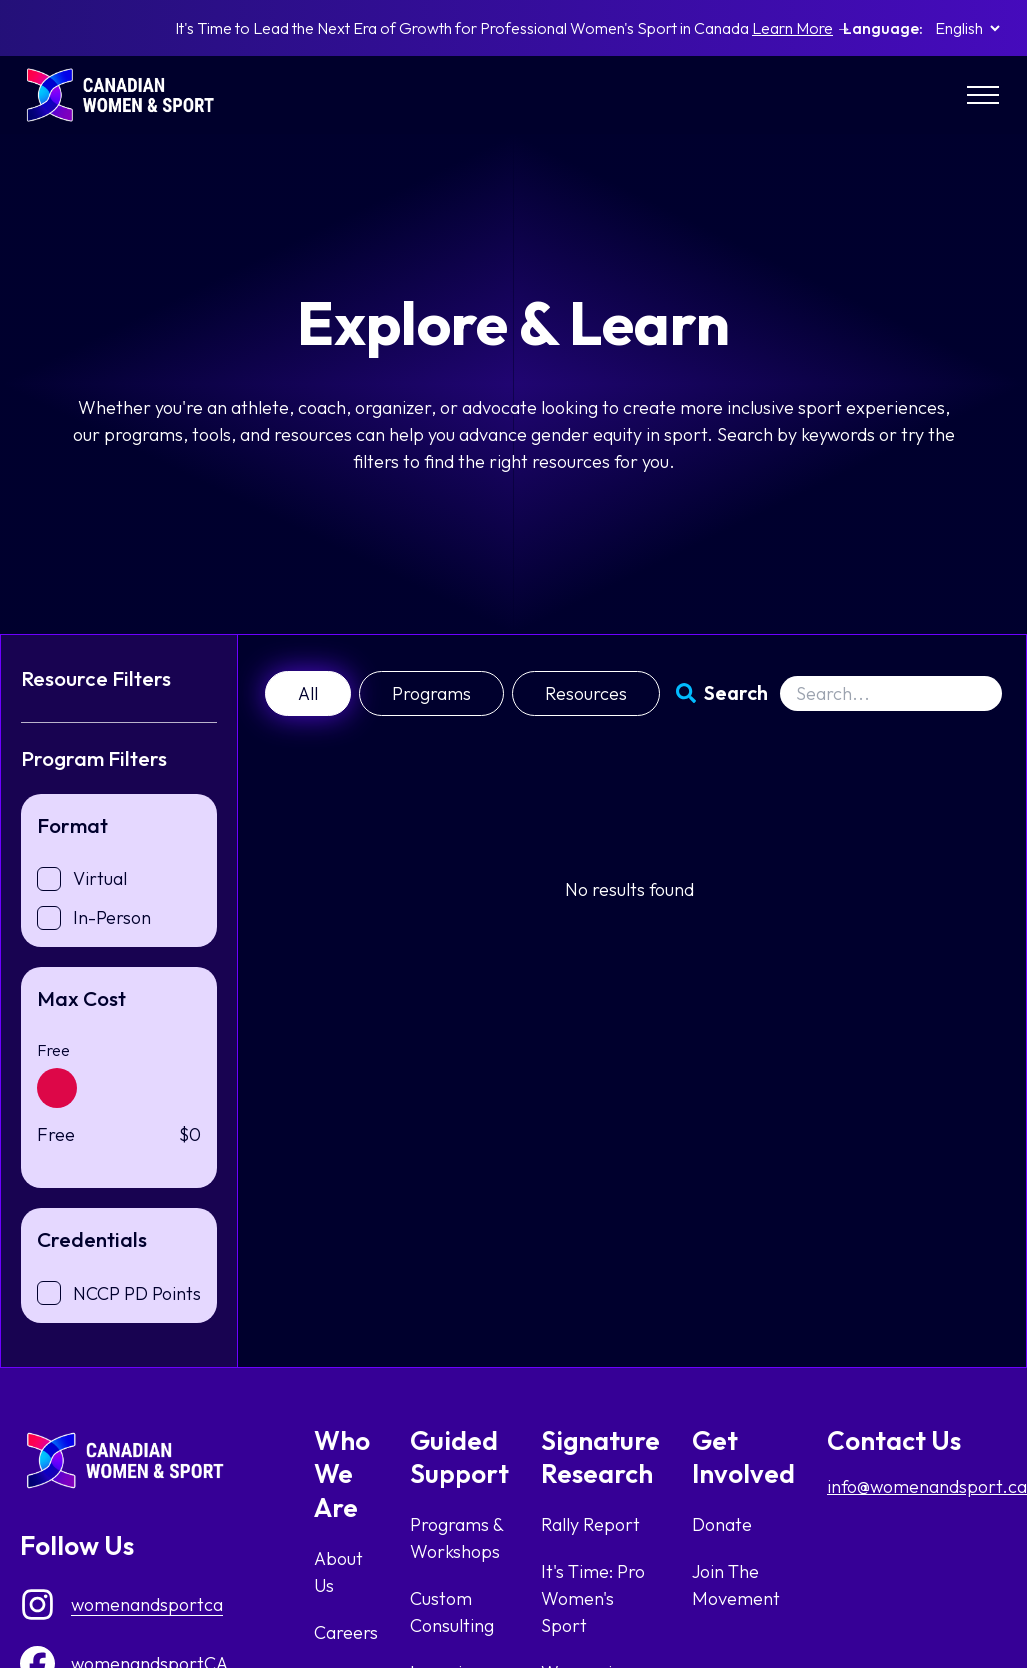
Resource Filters (96, 678)
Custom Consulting (452, 1612)
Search (736, 692)
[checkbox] (49, 879)
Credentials (92, 1239)
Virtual (100, 878)
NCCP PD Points (137, 1293)
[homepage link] (130, 95)
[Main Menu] (983, 95)
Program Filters (94, 758)
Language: (883, 28)
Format (72, 825)
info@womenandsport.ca (927, 1486)
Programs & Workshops (456, 1538)
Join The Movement (736, 1585)
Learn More (792, 28)
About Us (338, 1572)
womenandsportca (147, 1604)
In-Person (112, 917)
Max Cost (81, 998)
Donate (722, 1524)
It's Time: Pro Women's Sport (593, 1598)
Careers (346, 1632)
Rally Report (590, 1524)
